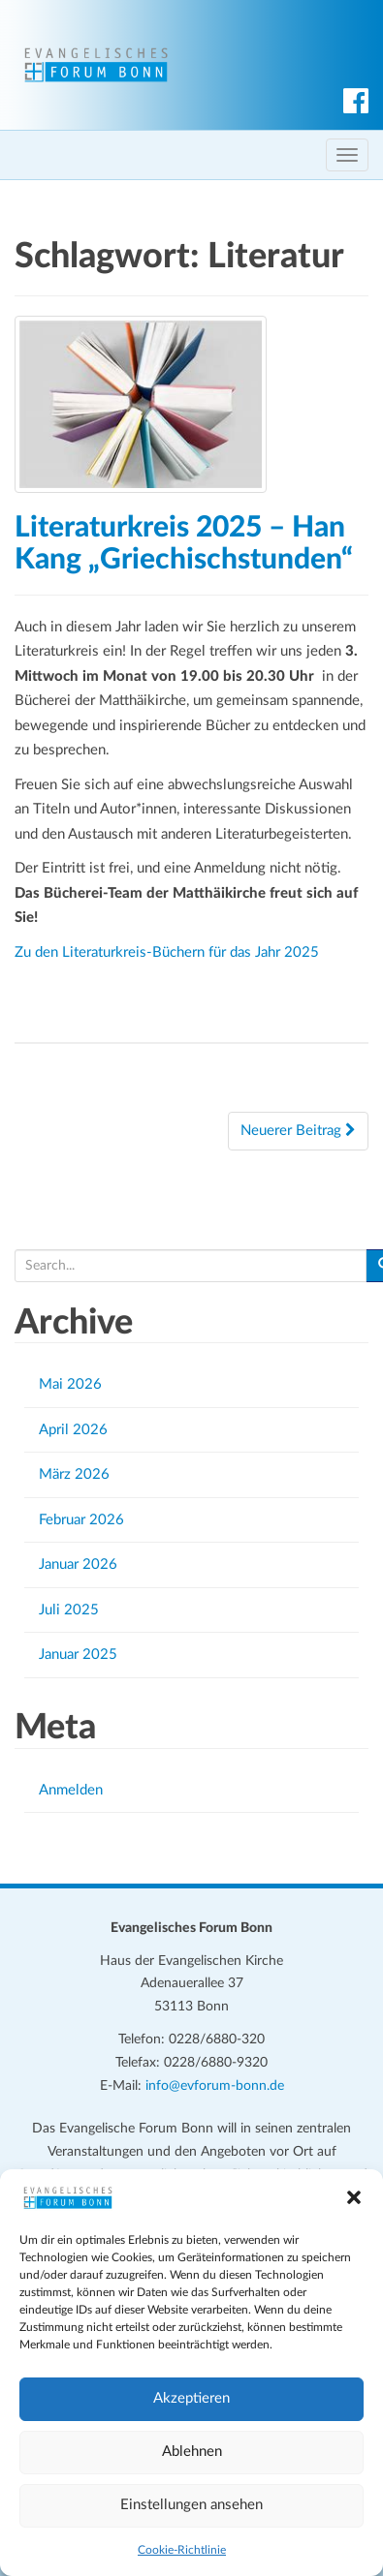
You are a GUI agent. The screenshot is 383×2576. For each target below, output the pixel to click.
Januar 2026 (78, 1564)
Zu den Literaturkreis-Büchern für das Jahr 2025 (167, 952)
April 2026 (73, 1430)
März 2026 (74, 1474)
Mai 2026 (70, 1384)
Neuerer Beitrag (298, 1130)
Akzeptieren (191, 2398)
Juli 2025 (69, 1610)
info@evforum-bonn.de (214, 2086)
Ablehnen (192, 2451)
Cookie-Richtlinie (182, 2550)
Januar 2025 (78, 1654)
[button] (354, 2197)
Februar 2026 (81, 1520)
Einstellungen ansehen (191, 2505)
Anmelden (71, 1790)
